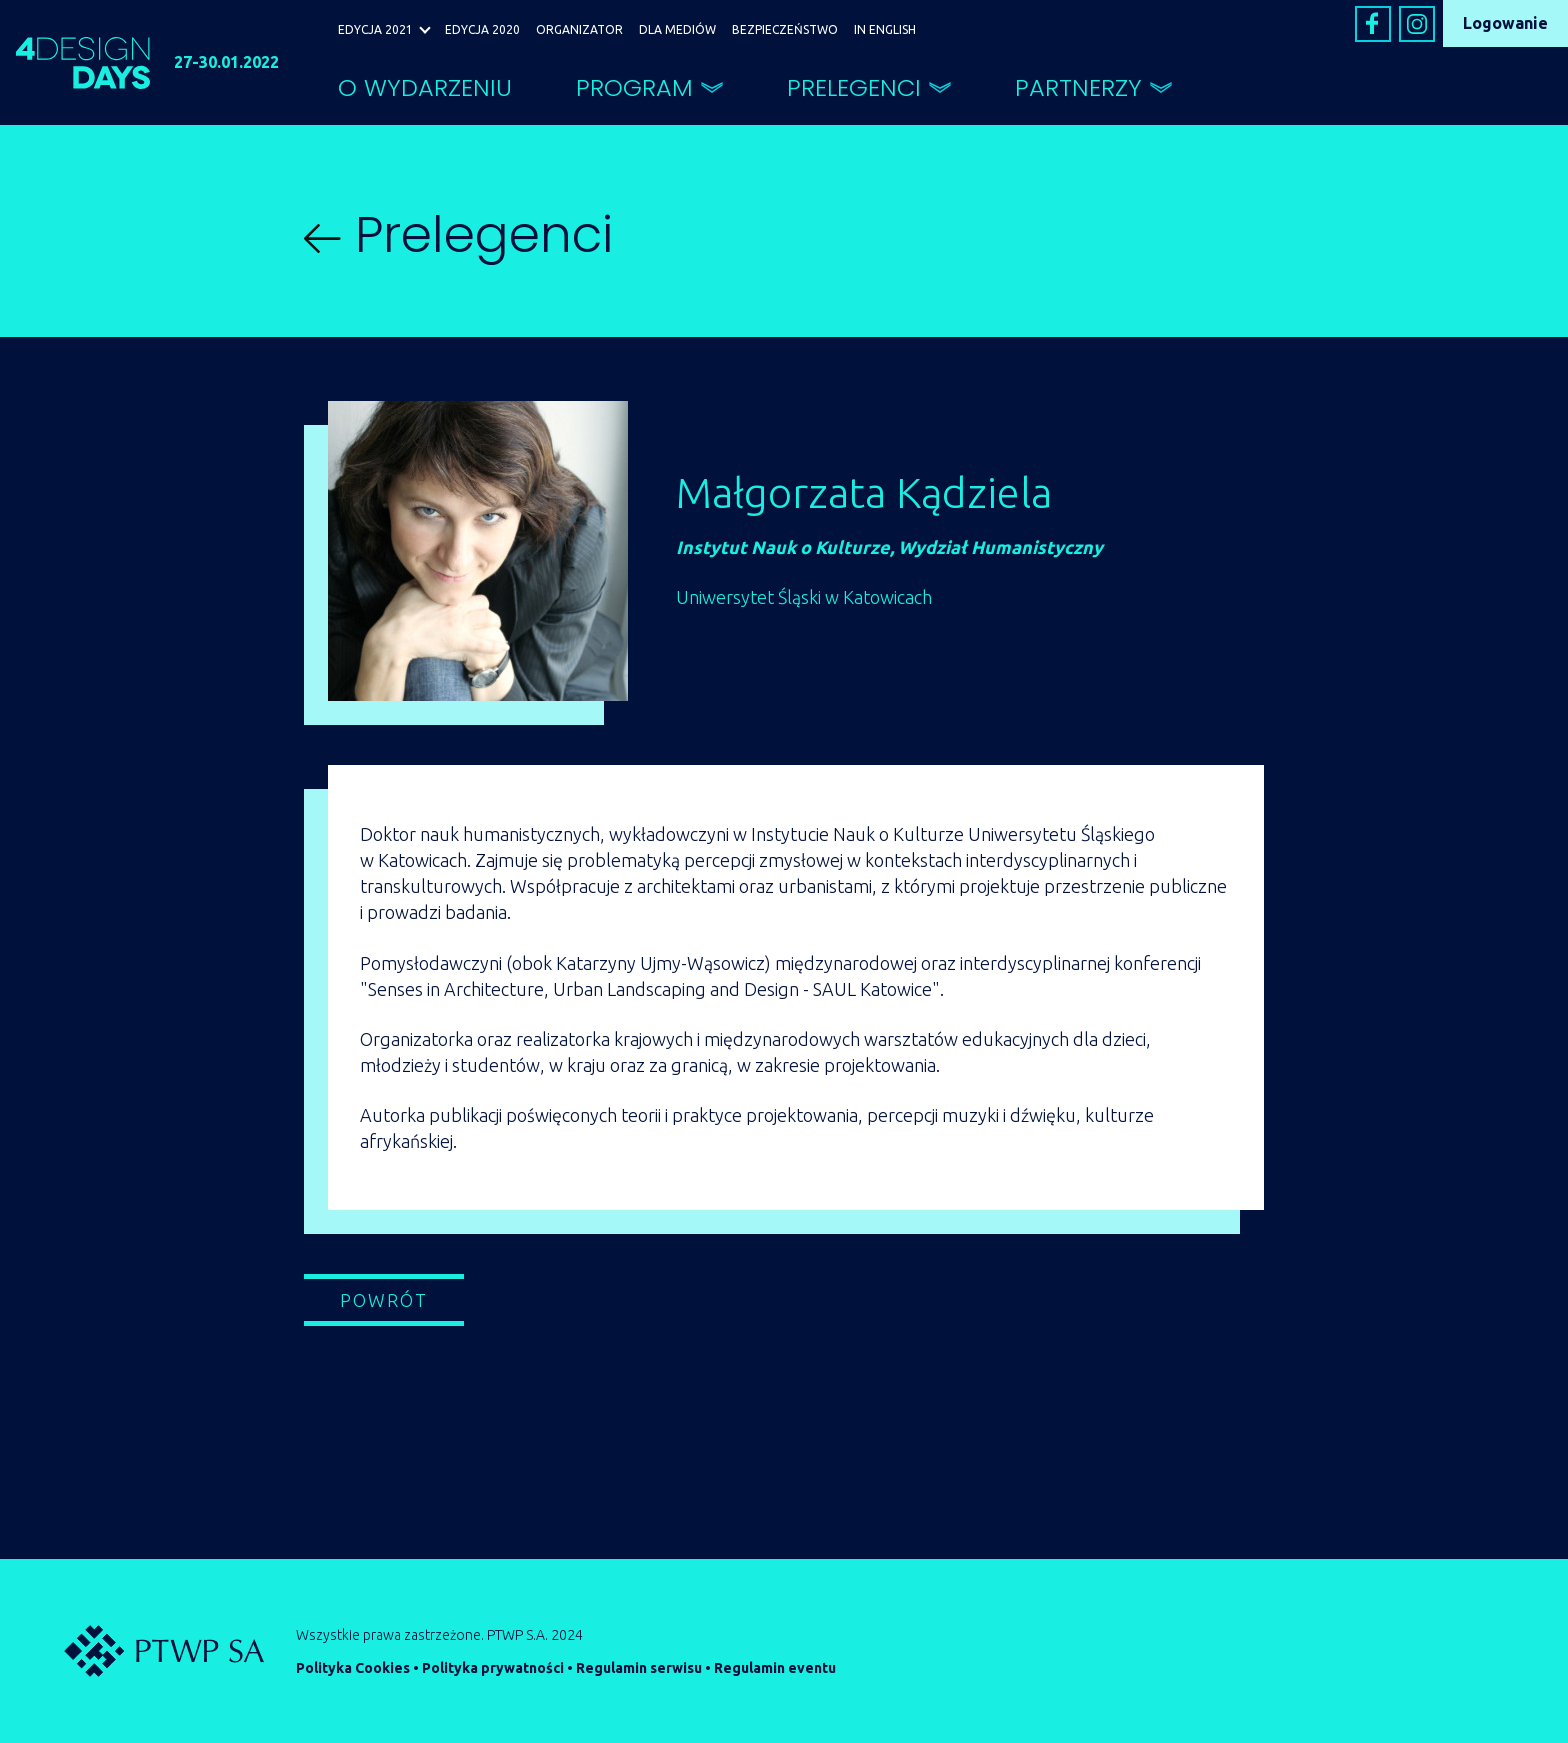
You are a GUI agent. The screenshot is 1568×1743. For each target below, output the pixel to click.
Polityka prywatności (493, 1668)
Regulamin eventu (775, 1668)
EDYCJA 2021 (375, 29)
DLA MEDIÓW (677, 29)
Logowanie (1505, 23)
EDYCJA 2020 (482, 29)
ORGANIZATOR (579, 29)
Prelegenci (458, 235)
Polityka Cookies (353, 1668)
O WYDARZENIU (425, 87)
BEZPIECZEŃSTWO (785, 29)
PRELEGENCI (854, 87)
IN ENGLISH (885, 29)
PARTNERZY (1078, 87)
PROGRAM (634, 87)
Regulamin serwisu (639, 1668)
